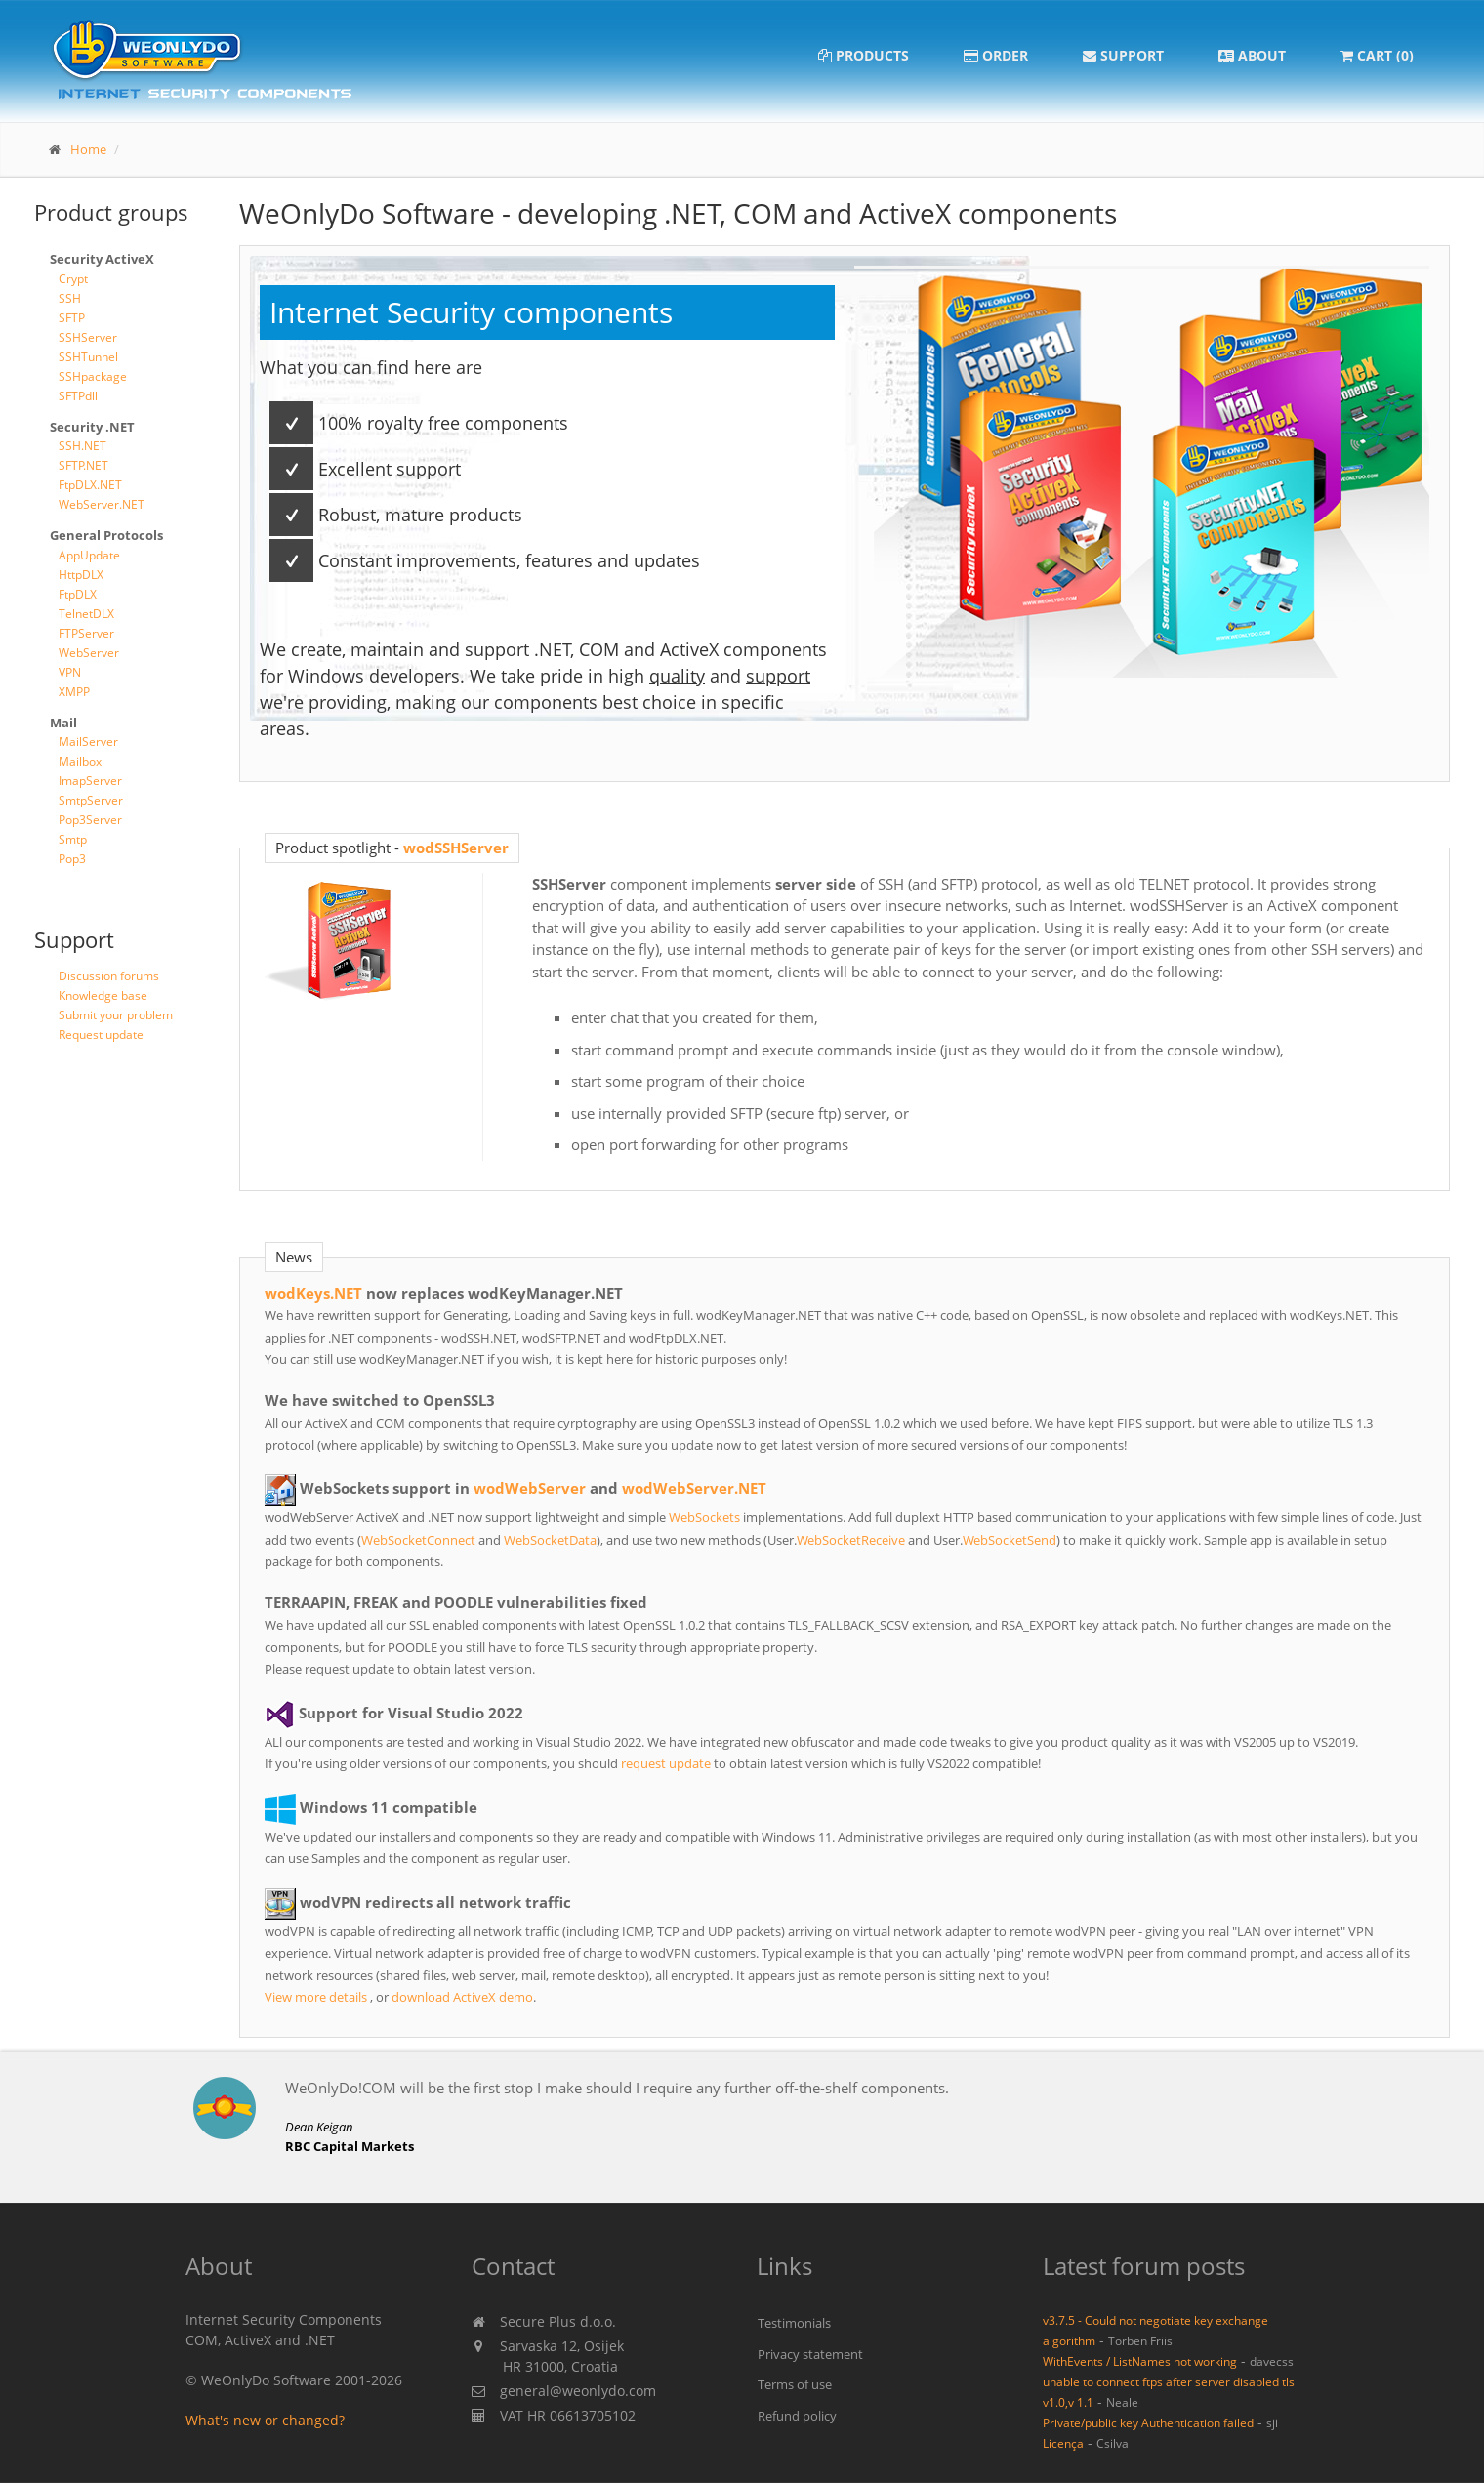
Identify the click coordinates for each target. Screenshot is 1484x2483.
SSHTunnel (88, 357)
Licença (1063, 2443)
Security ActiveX (102, 259)
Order (996, 55)
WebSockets (704, 1517)
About (1252, 55)
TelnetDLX (86, 613)
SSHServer (88, 337)
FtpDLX (78, 594)
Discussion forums (109, 976)
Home (88, 149)
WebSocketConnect (418, 1540)
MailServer (88, 741)
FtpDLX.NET (90, 484)
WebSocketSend (1009, 1540)
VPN (70, 672)
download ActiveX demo (462, 1997)
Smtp (73, 839)
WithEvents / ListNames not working (1140, 2361)
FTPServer (86, 633)
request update (666, 1763)
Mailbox (80, 761)
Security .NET (92, 426)
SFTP (72, 318)
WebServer (89, 652)
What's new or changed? (265, 2420)
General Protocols (106, 535)
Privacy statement (810, 2354)
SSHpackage (93, 376)
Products (863, 55)
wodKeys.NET (313, 1293)
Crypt (73, 278)
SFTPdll (78, 396)
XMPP (74, 691)
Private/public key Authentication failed (1148, 2422)
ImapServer (90, 780)
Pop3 (72, 858)
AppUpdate (89, 555)
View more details (316, 1997)
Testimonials (794, 2323)
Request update (101, 1034)
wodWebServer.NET (694, 1488)
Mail (63, 722)
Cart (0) (1377, 55)
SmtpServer (91, 800)
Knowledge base (103, 995)
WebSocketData (550, 1540)
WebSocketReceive (851, 1540)
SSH (70, 298)
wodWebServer (530, 1488)
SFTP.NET (83, 465)
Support (1123, 55)
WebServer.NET (101, 504)
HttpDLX (81, 574)
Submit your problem (116, 1015)
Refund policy (797, 2415)
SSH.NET (82, 445)
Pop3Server (90, 819)
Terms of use (795, 2384)
